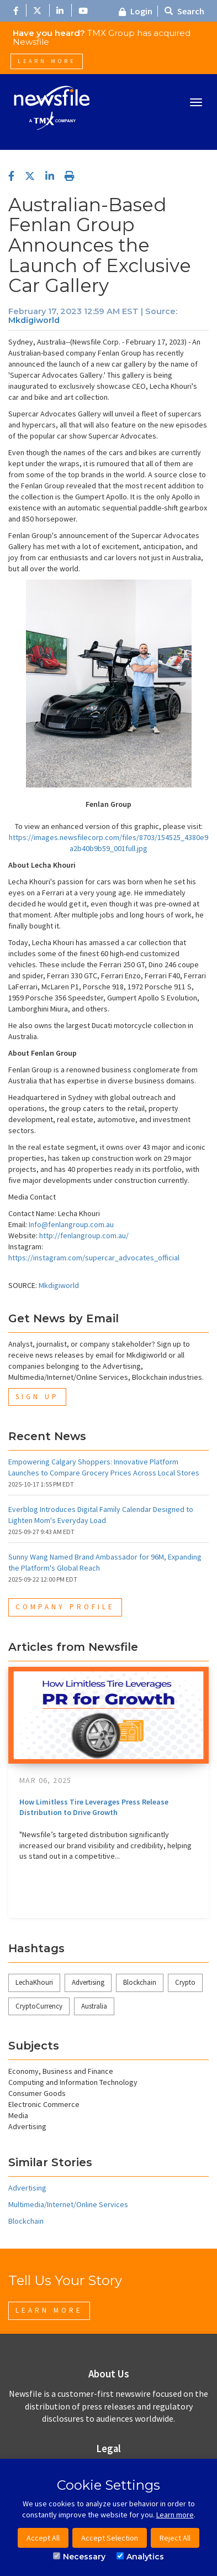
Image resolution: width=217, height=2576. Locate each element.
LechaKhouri (34, 1982)
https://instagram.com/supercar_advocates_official (93, 1258)
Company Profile (65, 1607)
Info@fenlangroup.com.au (71, 1224)
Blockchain (139, 1982)
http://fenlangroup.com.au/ (84, 1235)
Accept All (43, 2538)
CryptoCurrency (38, 2006)
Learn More (47, 61)
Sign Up (37, 1396)
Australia (94, 2006)
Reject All (175, 2538)
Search (184, 11)
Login (135, 11)
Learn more (175, 2515)
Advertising (88, 1982)
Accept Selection (109, 2538)
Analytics (140, 2557)
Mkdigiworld (34, 320)
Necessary (79, 2557)
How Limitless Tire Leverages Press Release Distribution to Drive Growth (93, 1807)
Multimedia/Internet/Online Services (68, 2204)
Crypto (185, 1982)
